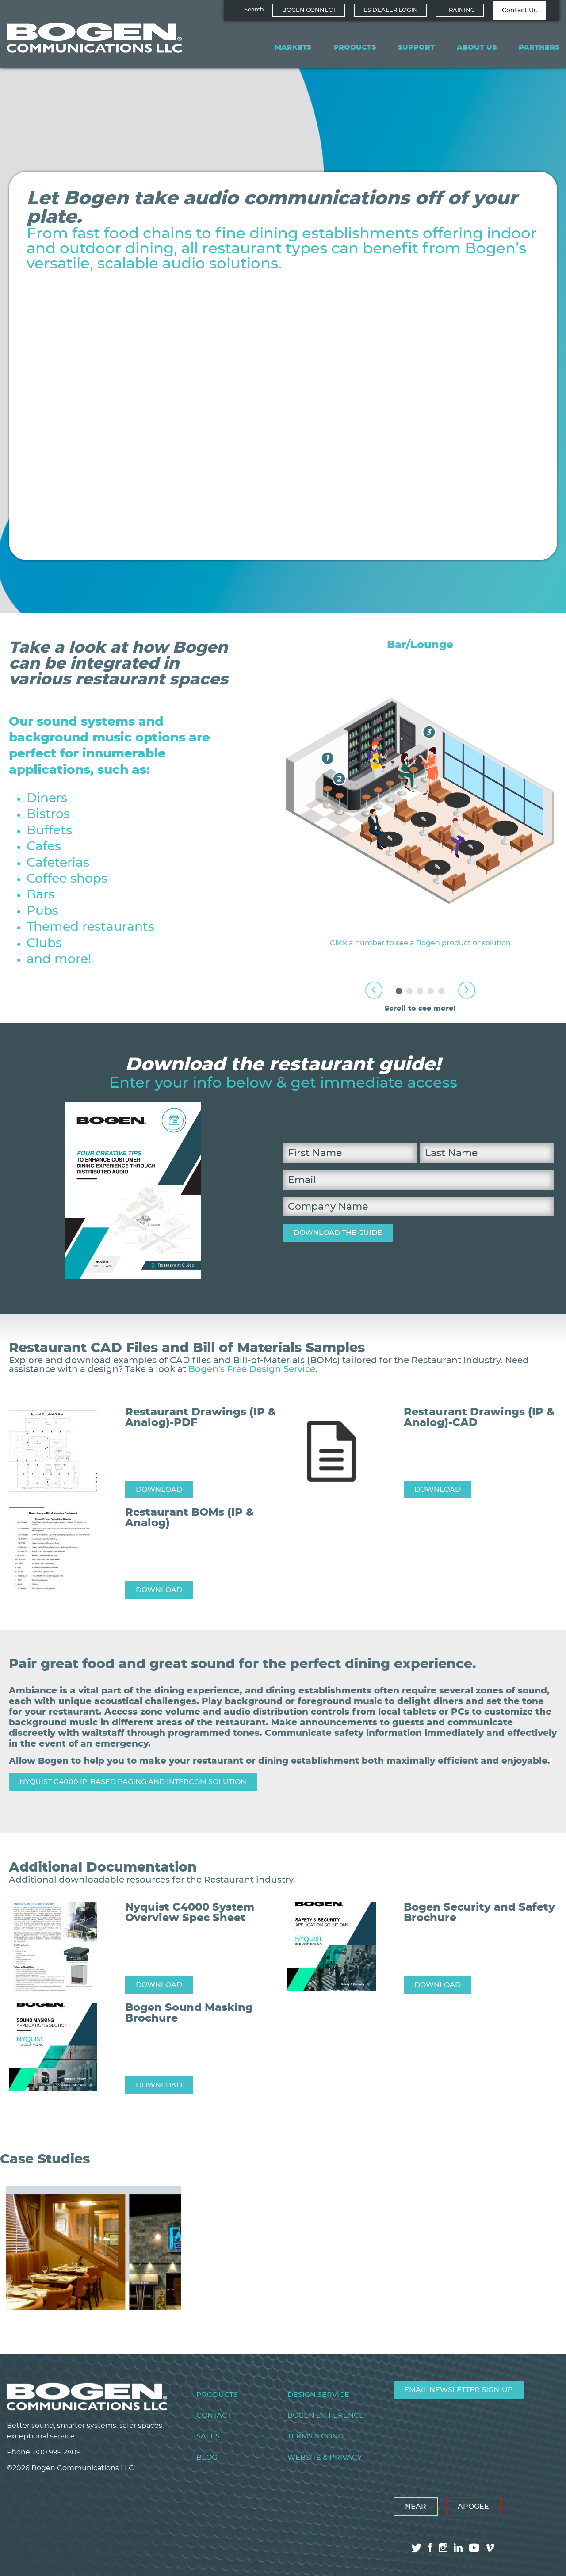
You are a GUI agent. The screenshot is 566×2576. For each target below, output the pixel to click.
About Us (477, 47)
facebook (430, 2547)
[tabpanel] (420, 794)
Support (416, 47)
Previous (373, 990)
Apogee (473, 2506)
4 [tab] (431, 991)
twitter (416, 2547)
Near (415, 2506)
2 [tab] (409, 991)
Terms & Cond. (316, 2436)
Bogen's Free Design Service (251, 1369)
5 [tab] (441, 991)
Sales (208, 2436)
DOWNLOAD (159, 1489)
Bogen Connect (309, 10)
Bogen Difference (325, 2415)
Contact (213, 2415)
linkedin (458, 2547)
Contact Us (519, 11)
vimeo (491, 2547)
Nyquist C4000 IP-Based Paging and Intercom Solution (132, 1781)
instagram (443, 2547)
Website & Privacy (324, 2457)
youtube (474, 2547)
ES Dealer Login (390, 10)
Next (466, 990)
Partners (539, 47)
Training (460, 10)
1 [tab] (399, 991)
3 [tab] (420, 991)
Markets (293, 47)
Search (254, 10)
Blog (206, 2457)
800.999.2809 (57, 2452)
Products (354, 47)
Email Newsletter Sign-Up (458, 2389)
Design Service (318, 2394)
